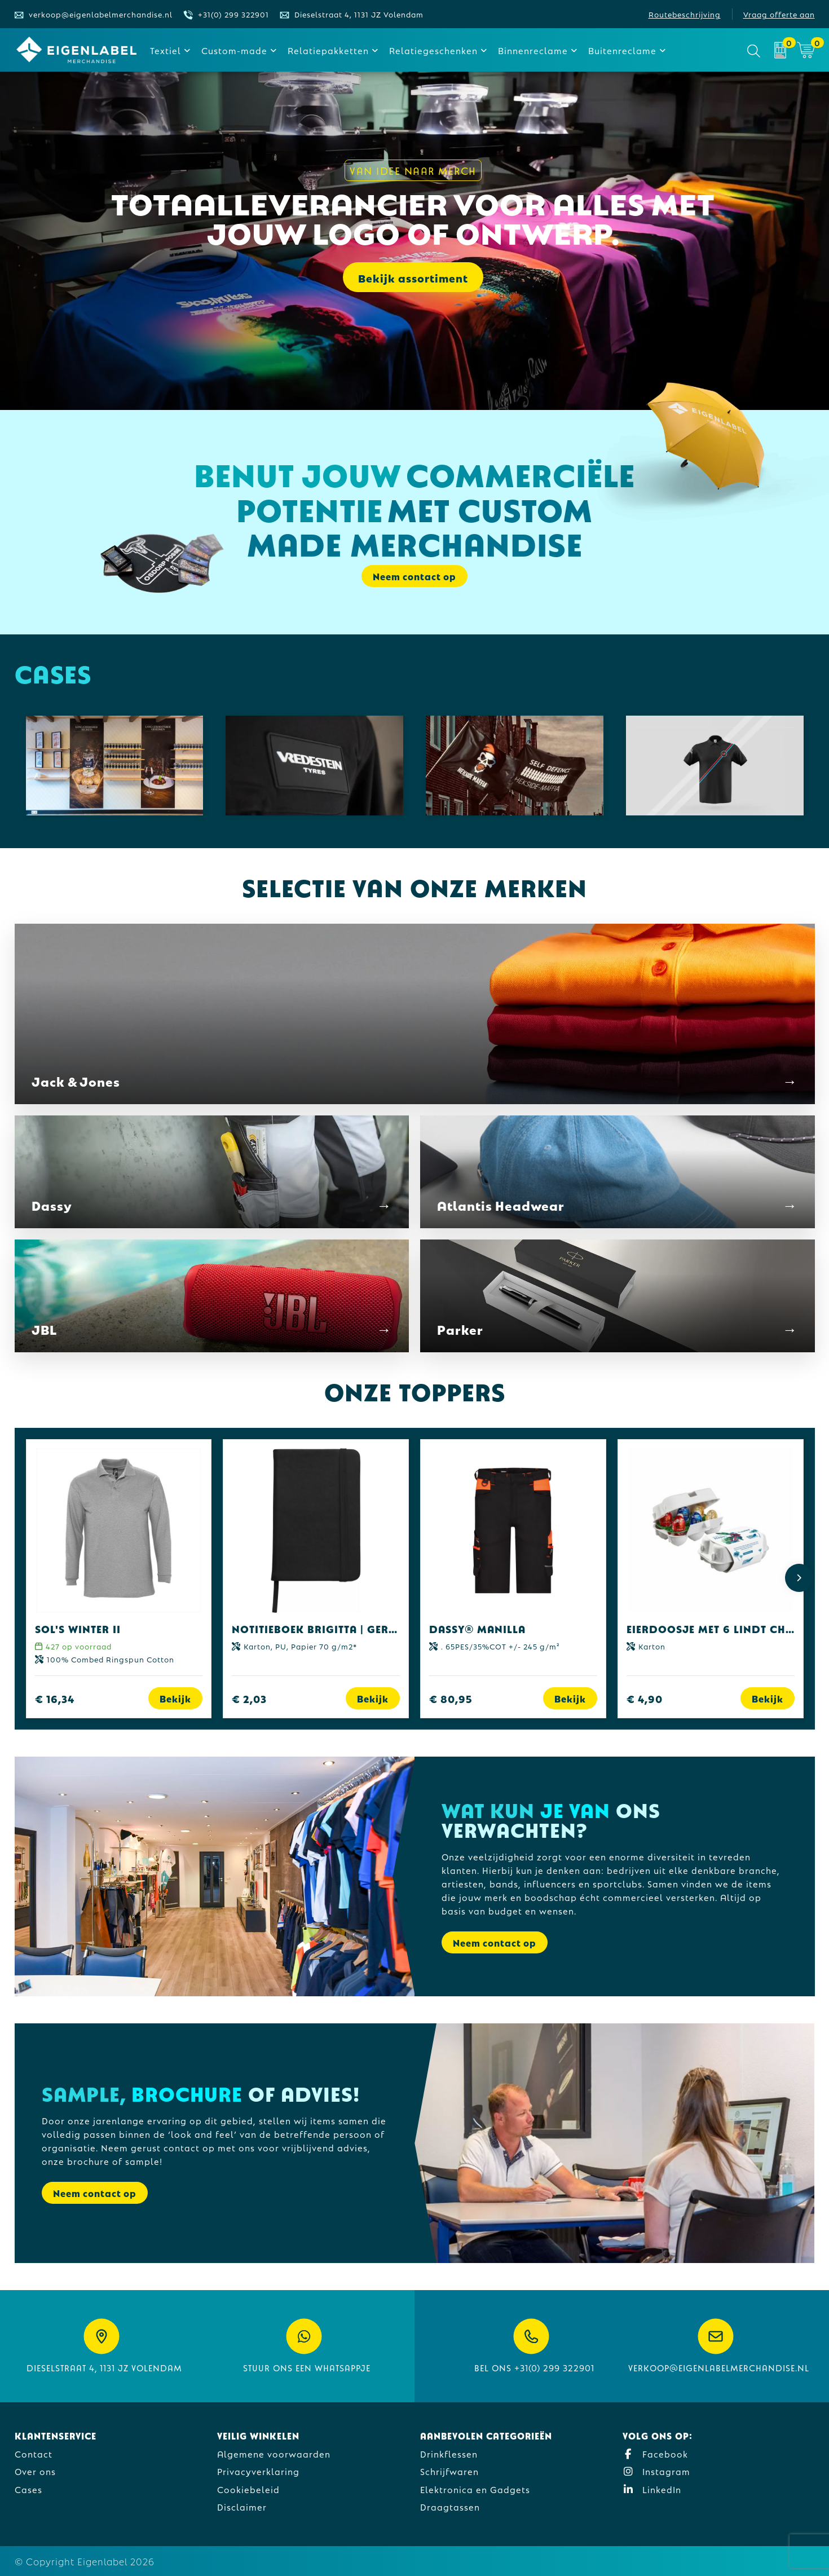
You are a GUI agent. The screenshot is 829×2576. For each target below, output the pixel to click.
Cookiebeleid (248, 2489)
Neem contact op (414, 576)
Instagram (656, 2471)
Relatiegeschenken (433, 50)
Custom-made (234, 50)
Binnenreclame (533, 50)
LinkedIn (652, 2489)
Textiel (165, 50)
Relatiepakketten (328, 50)
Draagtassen (450, 2506)
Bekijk (175, 1698)
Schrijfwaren (449, 2471)
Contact (33, 2453)
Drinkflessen (449, 2453)
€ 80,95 (451, 1698)
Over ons (35, 2471)
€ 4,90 (645, 1698)
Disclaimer (242, 2506)
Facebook (655, 2453)
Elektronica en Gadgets (475, 2489)
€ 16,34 (54, 1698)
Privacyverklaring (258, 2471)
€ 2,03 (249, 1698)
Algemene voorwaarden (273, 2453)
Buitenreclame (622, 50)
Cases (28, 2489)
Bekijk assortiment (413, 278)
